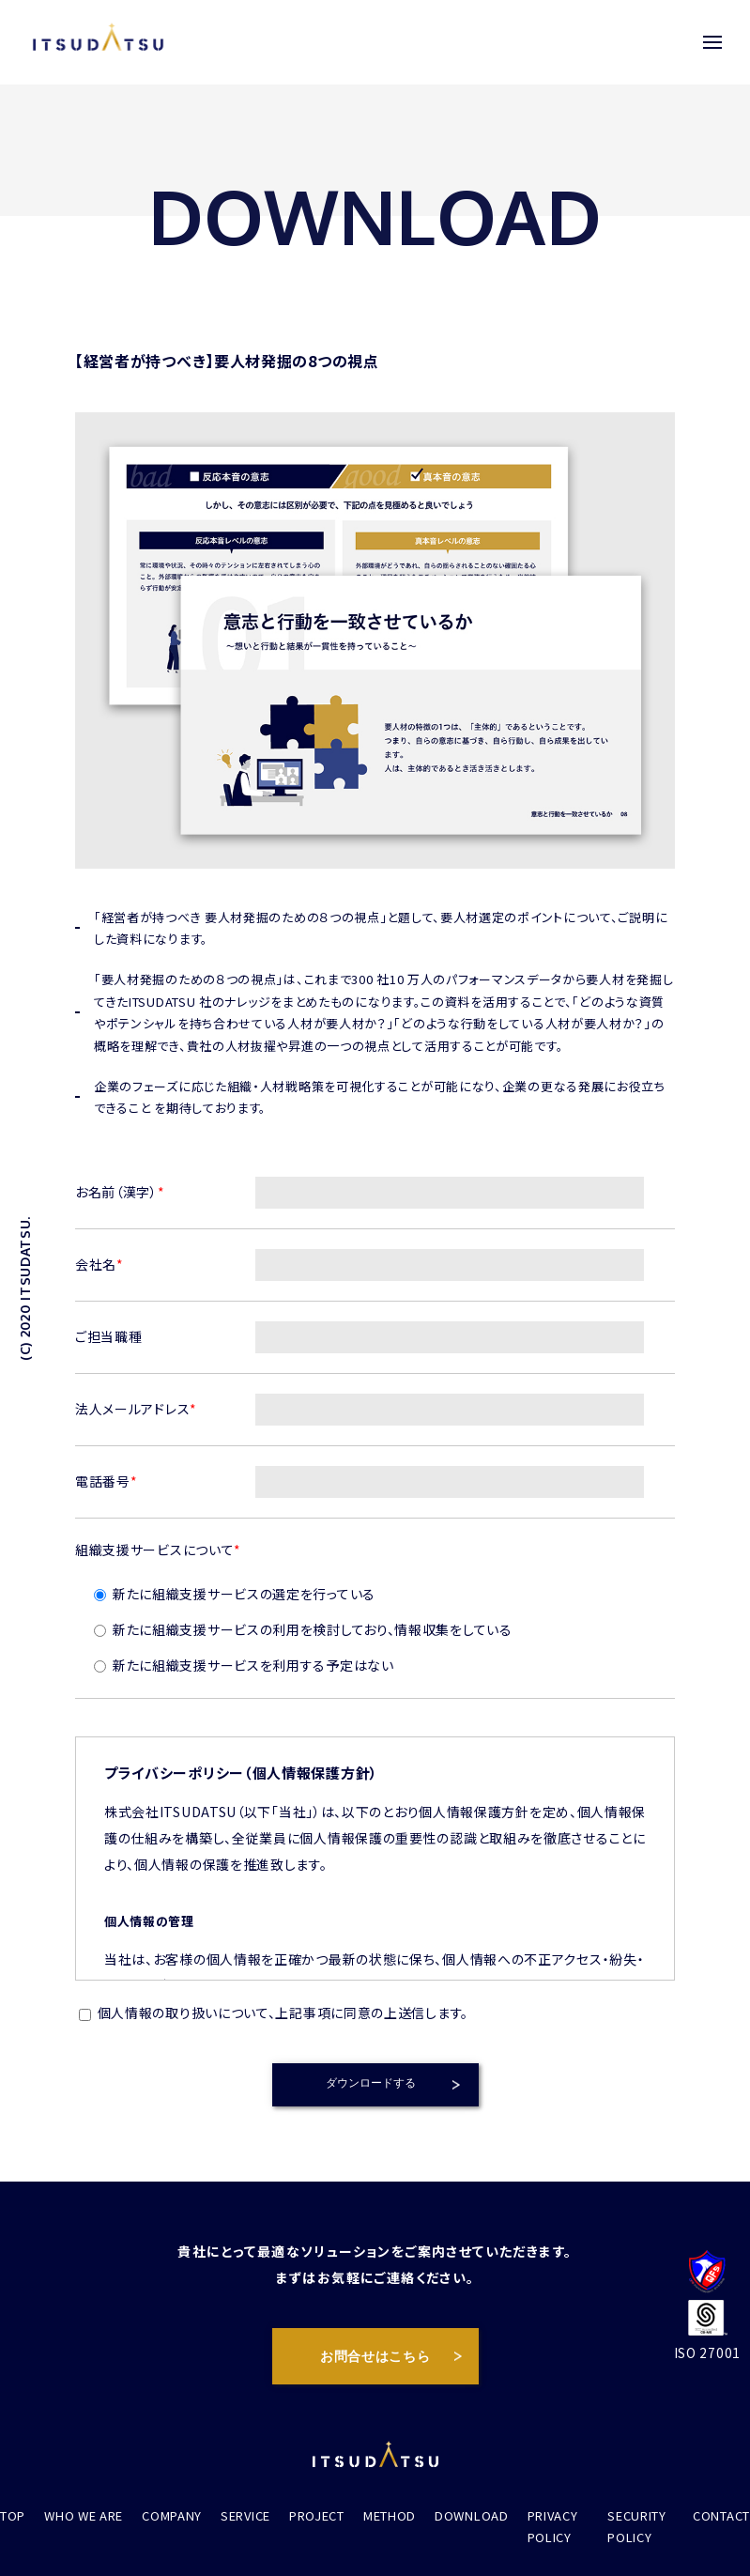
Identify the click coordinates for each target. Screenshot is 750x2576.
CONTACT (721, 2515)
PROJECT (316, 2515)
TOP (12, 2515)
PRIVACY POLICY (553, 2526)
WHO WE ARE (83, 2515)
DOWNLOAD (472, 2515)
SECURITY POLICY (636, 2526)
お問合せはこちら (375, 2356)
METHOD (389, 2515)
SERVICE (245, 2515)
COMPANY (172, 2515)
